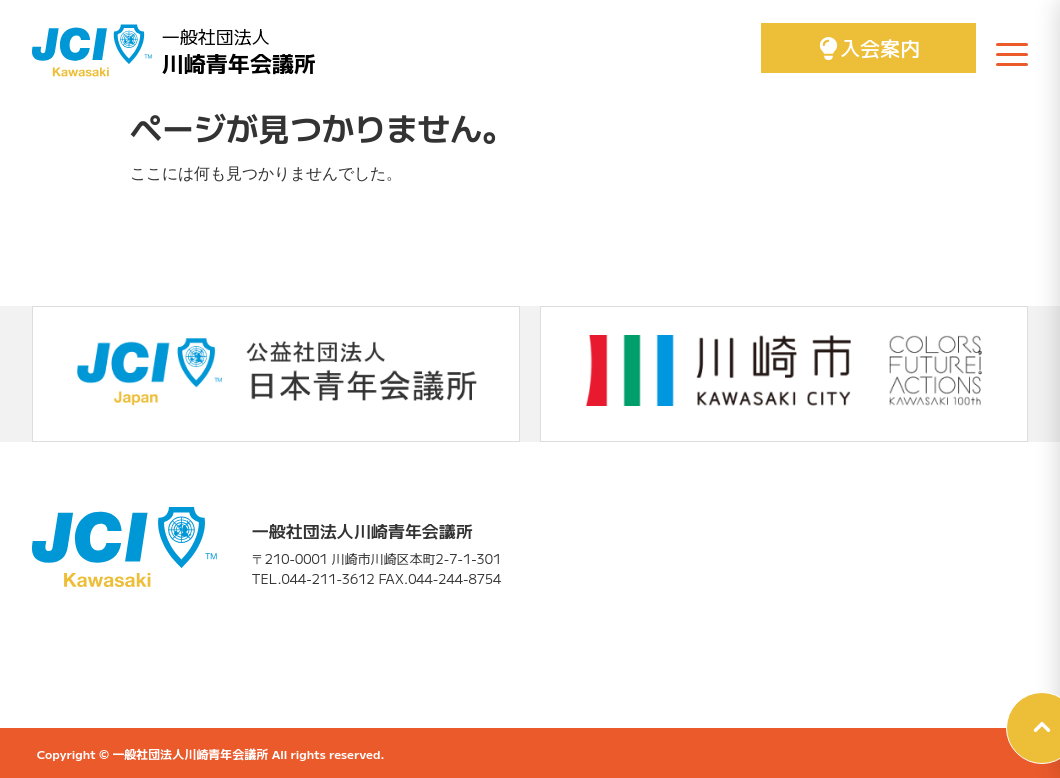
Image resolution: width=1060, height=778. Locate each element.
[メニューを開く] (1012, 54)
